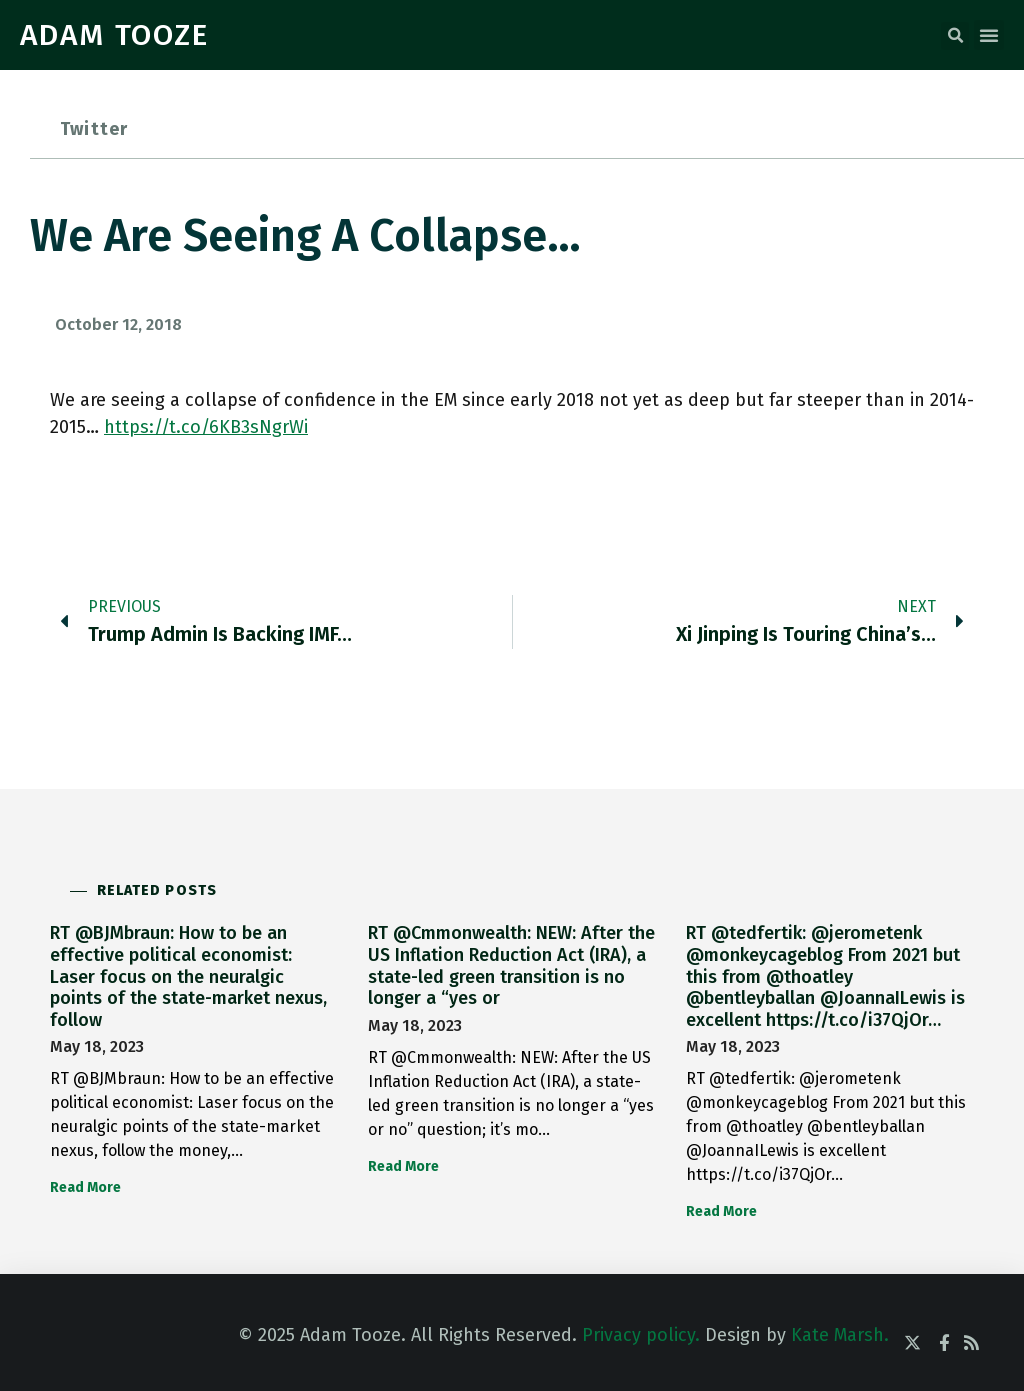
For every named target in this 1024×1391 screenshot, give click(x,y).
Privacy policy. (641, 1335)
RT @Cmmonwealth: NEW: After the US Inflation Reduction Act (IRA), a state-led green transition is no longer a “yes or (511, 965)
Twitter (94, 129)
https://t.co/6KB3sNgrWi (206, 427)
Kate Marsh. (840, 1335)
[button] (955, 36)
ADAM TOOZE (114, 35)
